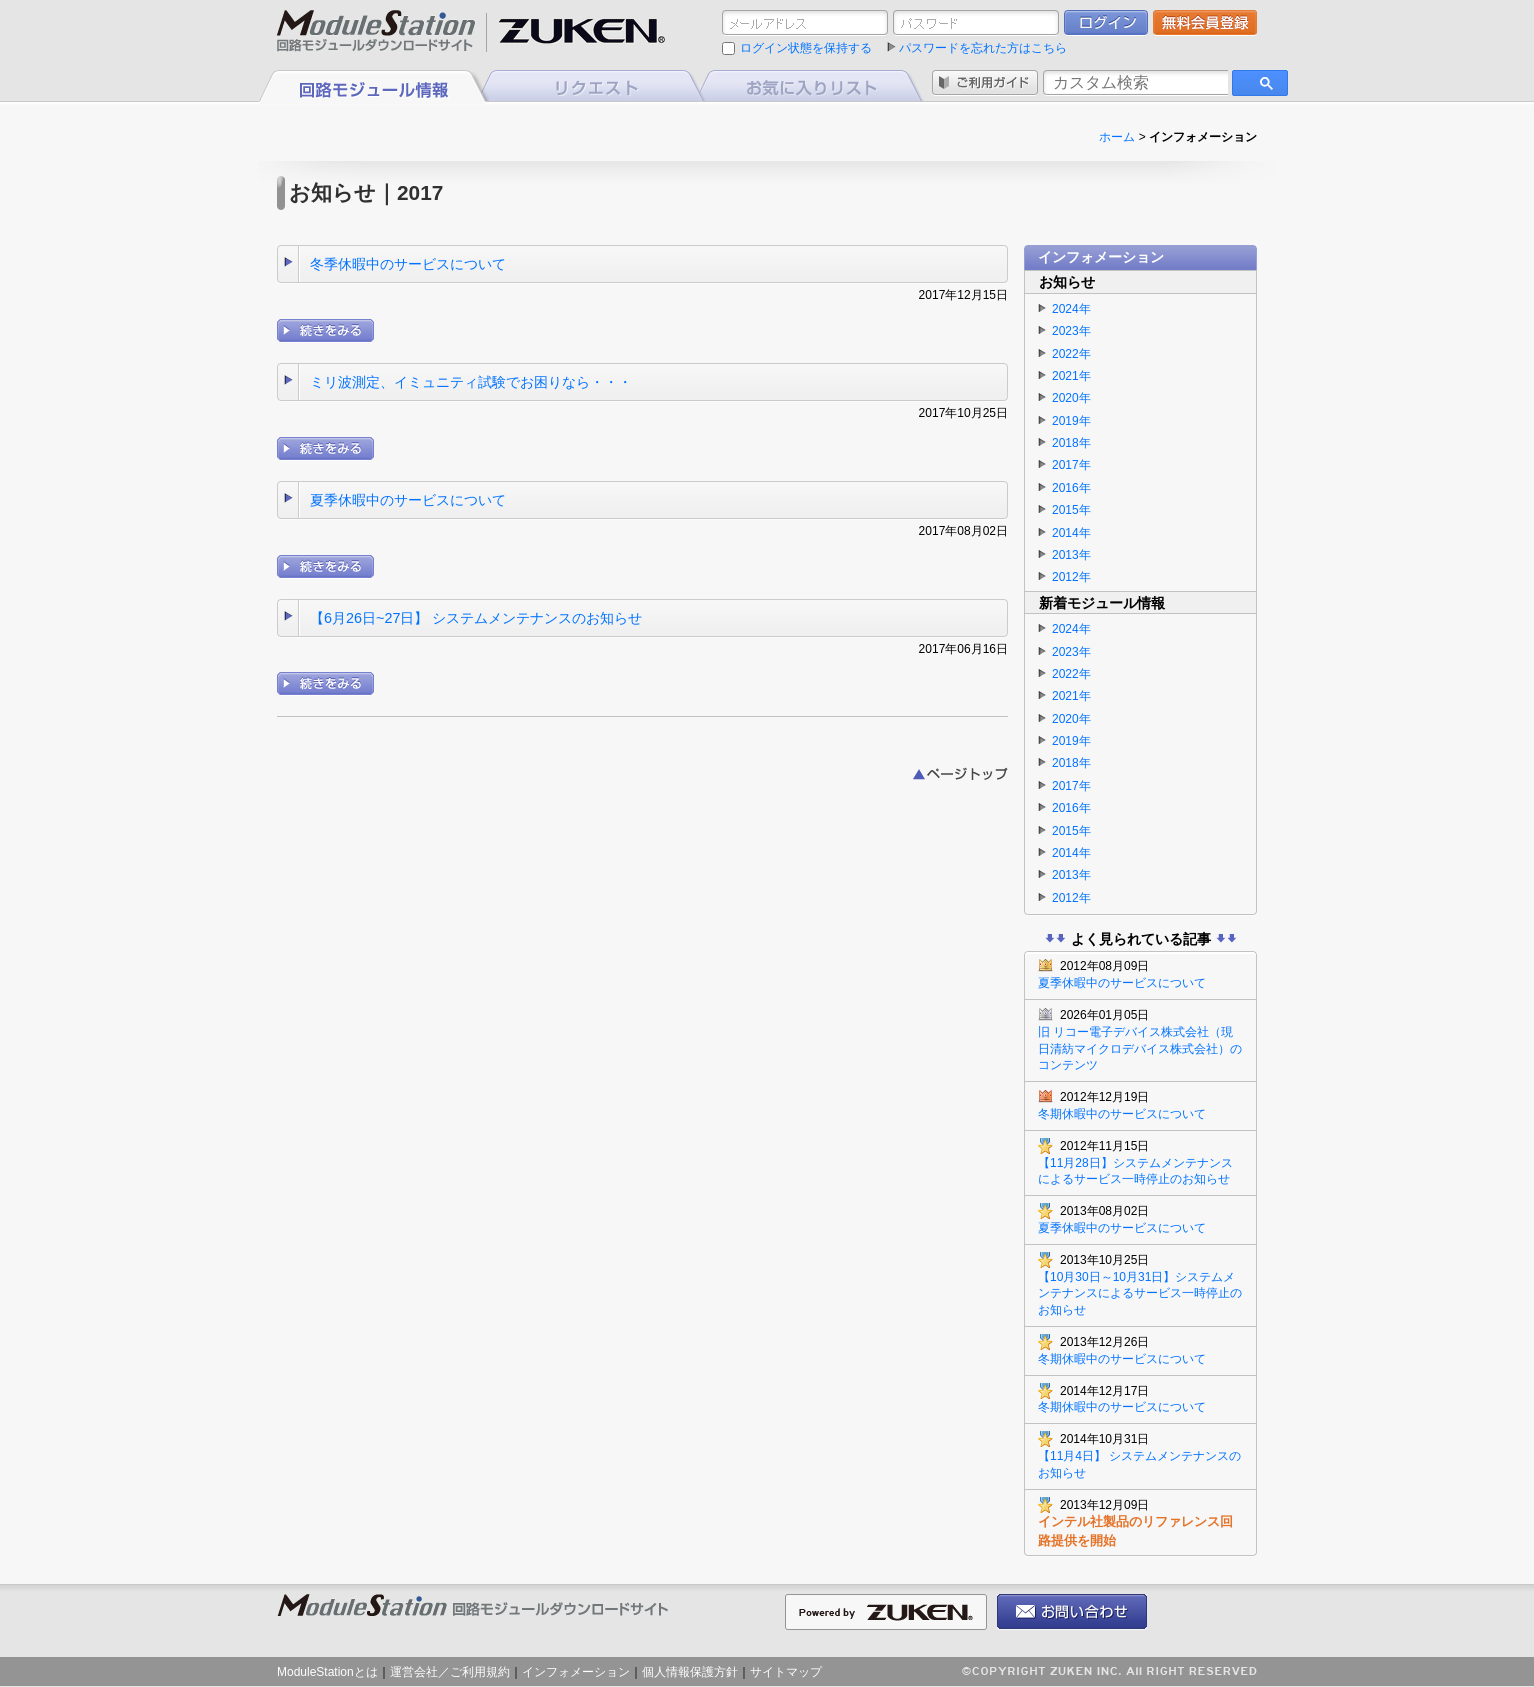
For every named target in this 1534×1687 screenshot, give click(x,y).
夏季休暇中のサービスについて (408, 500)
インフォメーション (576, 1672)
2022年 (1071, 354)
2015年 (1071, 510)
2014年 (1071, 533)
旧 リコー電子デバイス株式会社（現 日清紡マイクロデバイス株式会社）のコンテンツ (1140, 1039)
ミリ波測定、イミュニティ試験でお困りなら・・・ (471, 382)
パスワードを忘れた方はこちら (983, 48)
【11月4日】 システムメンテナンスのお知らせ (1140, 1455)
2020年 (1071, 398)
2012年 (1071, 577)
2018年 (1071, 443)
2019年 (1071, 421)
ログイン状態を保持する (806, 48)
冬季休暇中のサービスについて (408, 264)
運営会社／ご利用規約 (450, 1672)
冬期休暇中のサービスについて (1140, 1105)
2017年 (1071, 465)
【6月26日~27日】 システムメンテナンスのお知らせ (476, 618)
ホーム (1117, 137)
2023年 (1071, 331)
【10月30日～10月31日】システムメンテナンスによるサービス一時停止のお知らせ (1140, 1284)
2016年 (1071, 488)
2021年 (1071, 376)
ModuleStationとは (327, 1672)
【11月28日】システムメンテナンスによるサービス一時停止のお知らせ (1140, 1162)
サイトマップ (786, 1672)
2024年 (1071, 309)
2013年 (1071, 555)
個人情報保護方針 (690, 1672)
